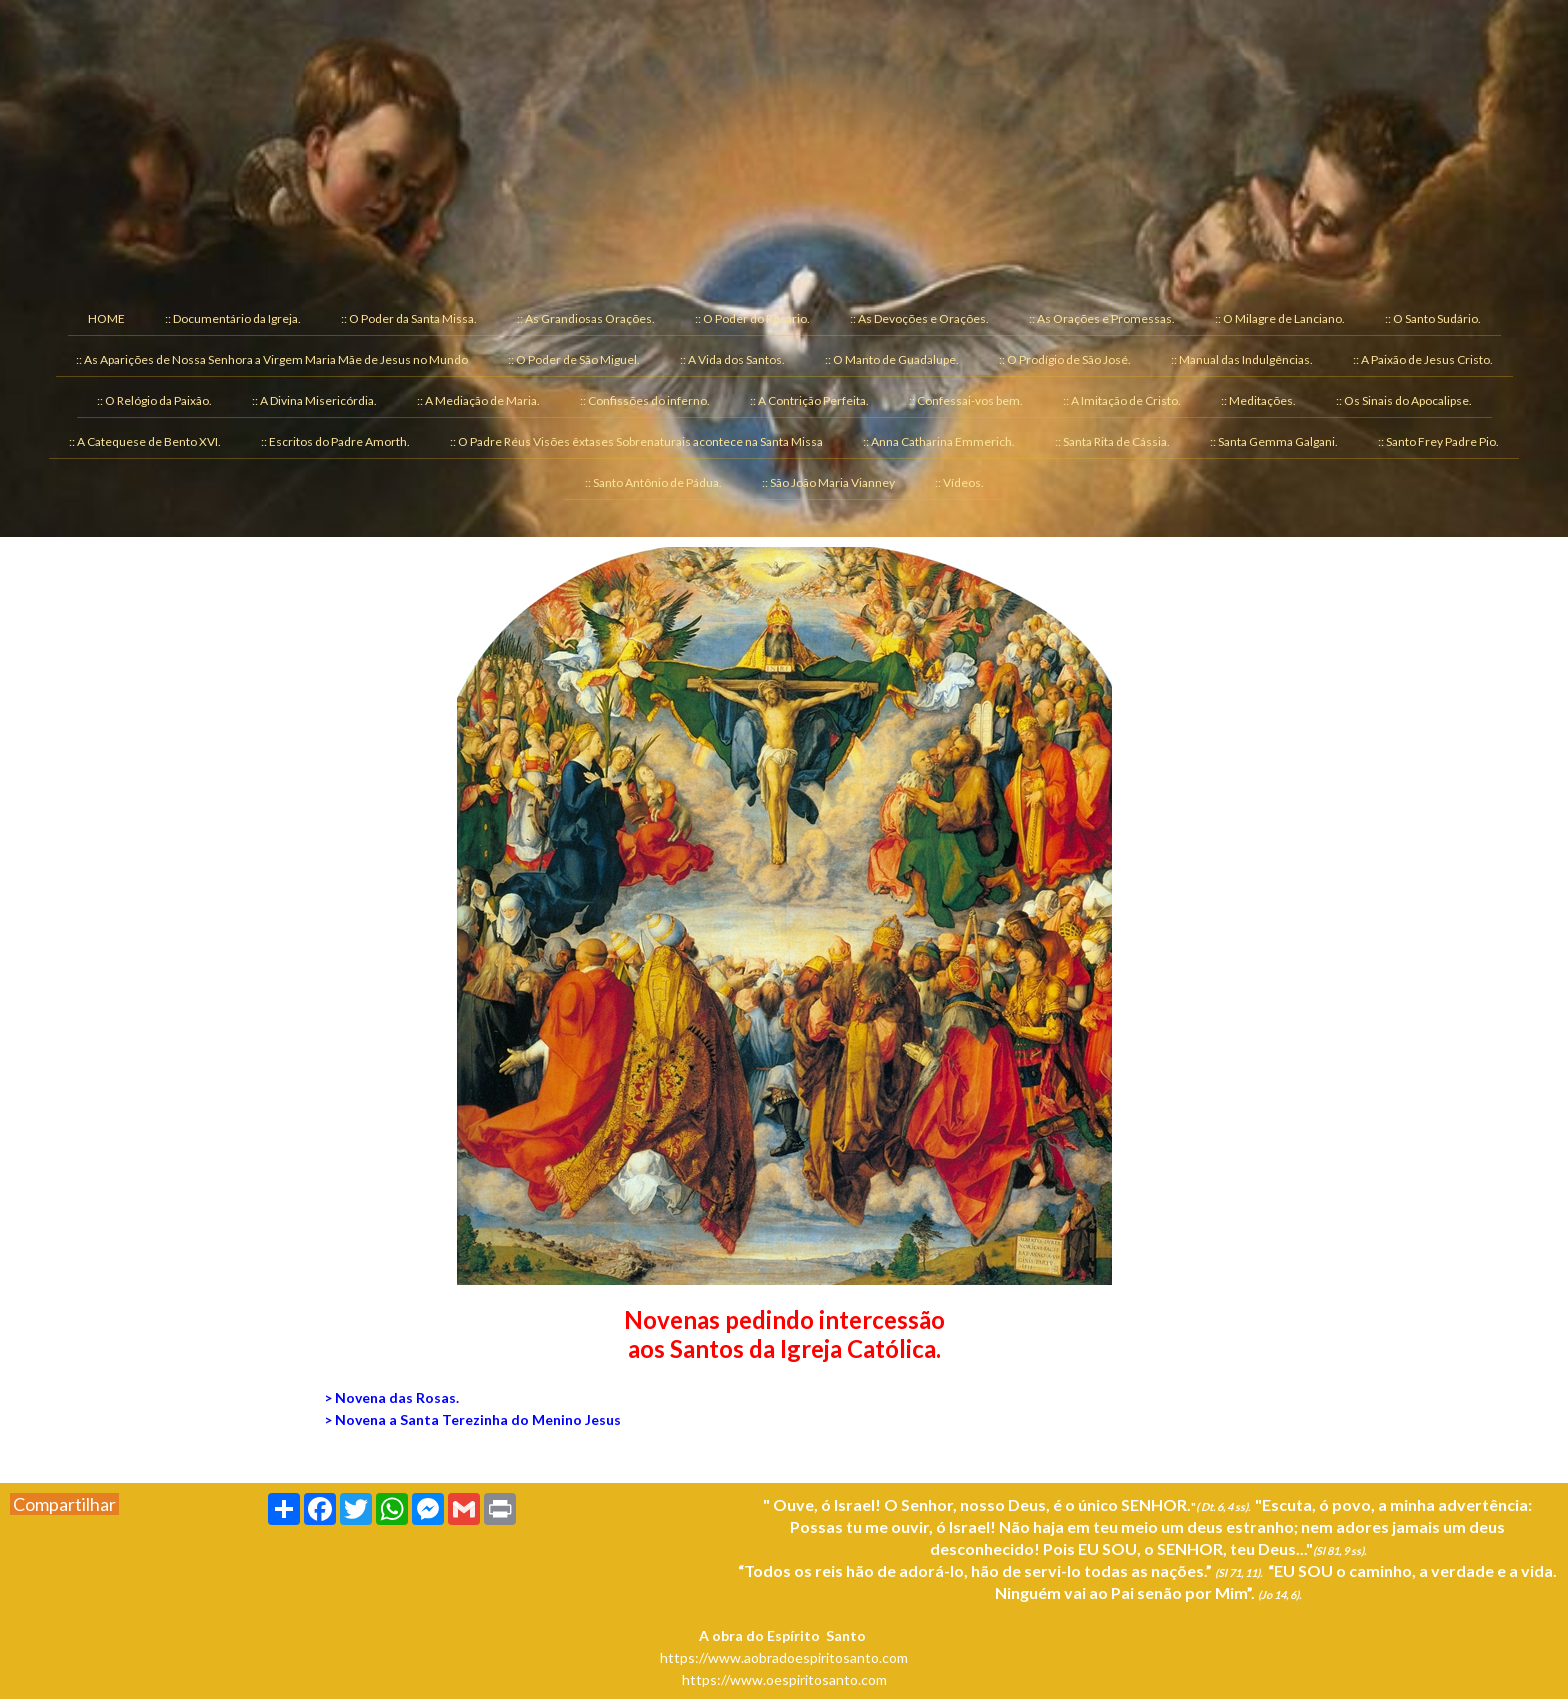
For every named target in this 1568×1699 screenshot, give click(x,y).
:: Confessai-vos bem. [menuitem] (966, 400)
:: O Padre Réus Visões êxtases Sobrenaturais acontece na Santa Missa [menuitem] (636, 441)
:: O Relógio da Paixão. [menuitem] (154, 400)
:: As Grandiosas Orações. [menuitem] (586, 318)
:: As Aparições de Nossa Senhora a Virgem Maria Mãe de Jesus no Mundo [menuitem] (272, 359)
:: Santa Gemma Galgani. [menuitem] (1274, 441)
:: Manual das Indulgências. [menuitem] (1242, 359)
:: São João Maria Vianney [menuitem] (828, 482)
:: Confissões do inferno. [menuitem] (645, 400)
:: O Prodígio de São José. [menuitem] (1065, 359)
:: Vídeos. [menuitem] (959, 482)
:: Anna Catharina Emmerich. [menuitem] (939, 441)
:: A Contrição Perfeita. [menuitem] (809, 400)
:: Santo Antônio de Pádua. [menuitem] (653, 482)
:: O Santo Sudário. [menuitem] (1433, 318)
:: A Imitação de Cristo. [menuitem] (1122, 400)
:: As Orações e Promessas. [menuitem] (1102, 318)
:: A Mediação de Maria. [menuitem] (478, 400)
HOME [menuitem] (106, 318)
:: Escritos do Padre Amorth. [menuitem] (335, 441)
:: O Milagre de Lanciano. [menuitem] (1280, 318)
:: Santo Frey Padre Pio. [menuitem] (1438, 441)
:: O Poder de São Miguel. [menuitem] (574, 359)
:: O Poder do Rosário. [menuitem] (752, 318)
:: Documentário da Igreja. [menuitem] (233, 318)
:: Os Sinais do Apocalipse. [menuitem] (1404, 400)
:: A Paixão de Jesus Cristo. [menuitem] (1423, 359)
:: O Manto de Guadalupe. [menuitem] (892, 359)
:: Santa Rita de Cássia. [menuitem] (1112, 441)
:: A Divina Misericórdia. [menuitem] (314, 400)
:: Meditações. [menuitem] (1258, 400)
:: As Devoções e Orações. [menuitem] (919, 318)
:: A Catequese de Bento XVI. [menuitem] (145, 441)
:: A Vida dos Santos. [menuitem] (732, 359)
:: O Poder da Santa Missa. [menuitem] (409, 318)
